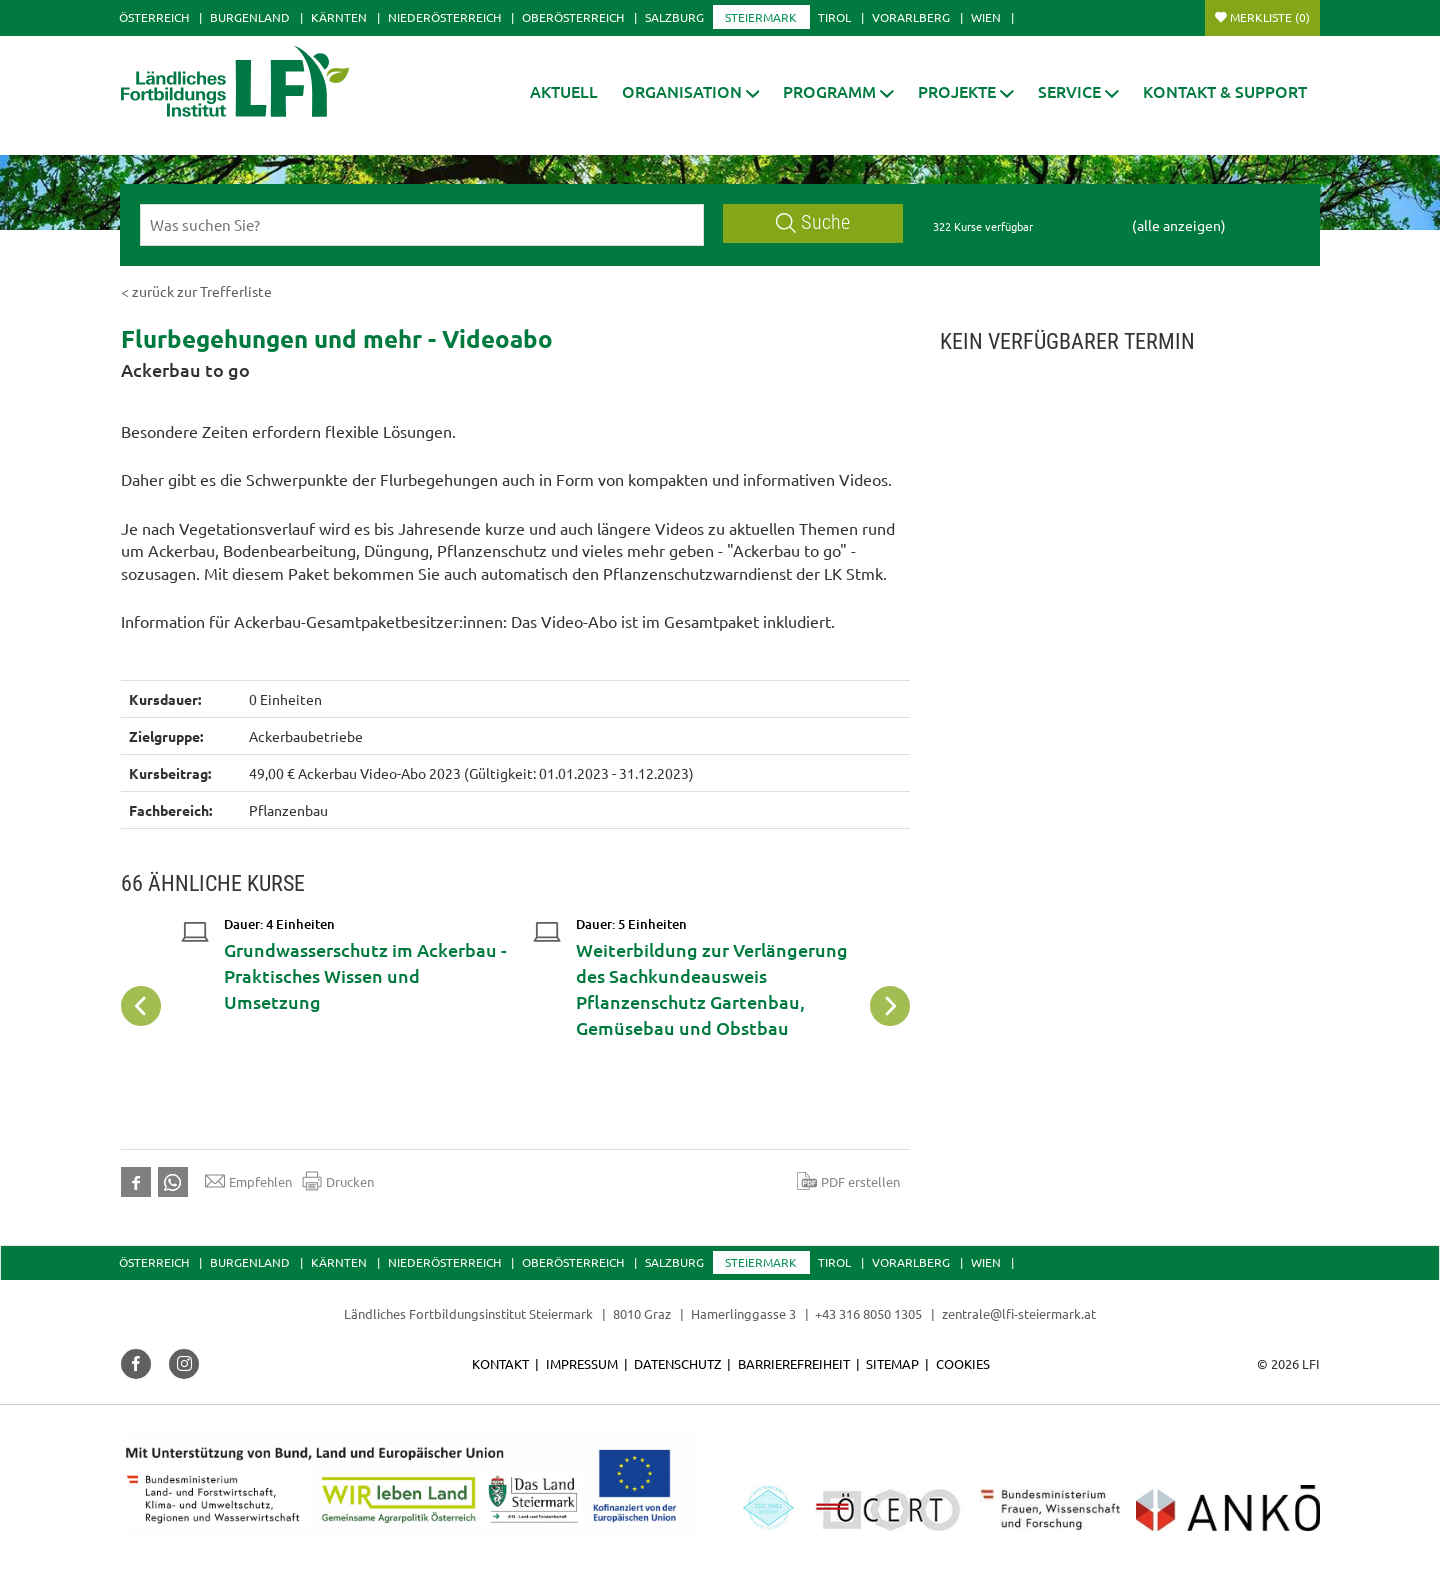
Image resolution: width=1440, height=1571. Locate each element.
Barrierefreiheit (794, 1363)
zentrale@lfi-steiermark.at (1019, 1313)
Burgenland (250, 17)
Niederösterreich (444, 17)
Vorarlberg (911, 17)
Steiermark (761, 17)
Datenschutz (677, 1363)
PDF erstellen (848, 1181)
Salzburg (674, 17)
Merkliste (1270, 17)
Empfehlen (248, 1181)
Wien (986, 17)
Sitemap (892, 1363)
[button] (691, 91)
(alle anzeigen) (1179, 225)
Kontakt (500, 1363)
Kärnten (339, 17)
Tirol (834, 17)
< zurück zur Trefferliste (196, 291)
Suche (813, 222)
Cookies (963, 1363)
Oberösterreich (573, 17)
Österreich (154, 17)
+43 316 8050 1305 (868, 1313)
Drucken (338, 1181)
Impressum (582, 1363)
